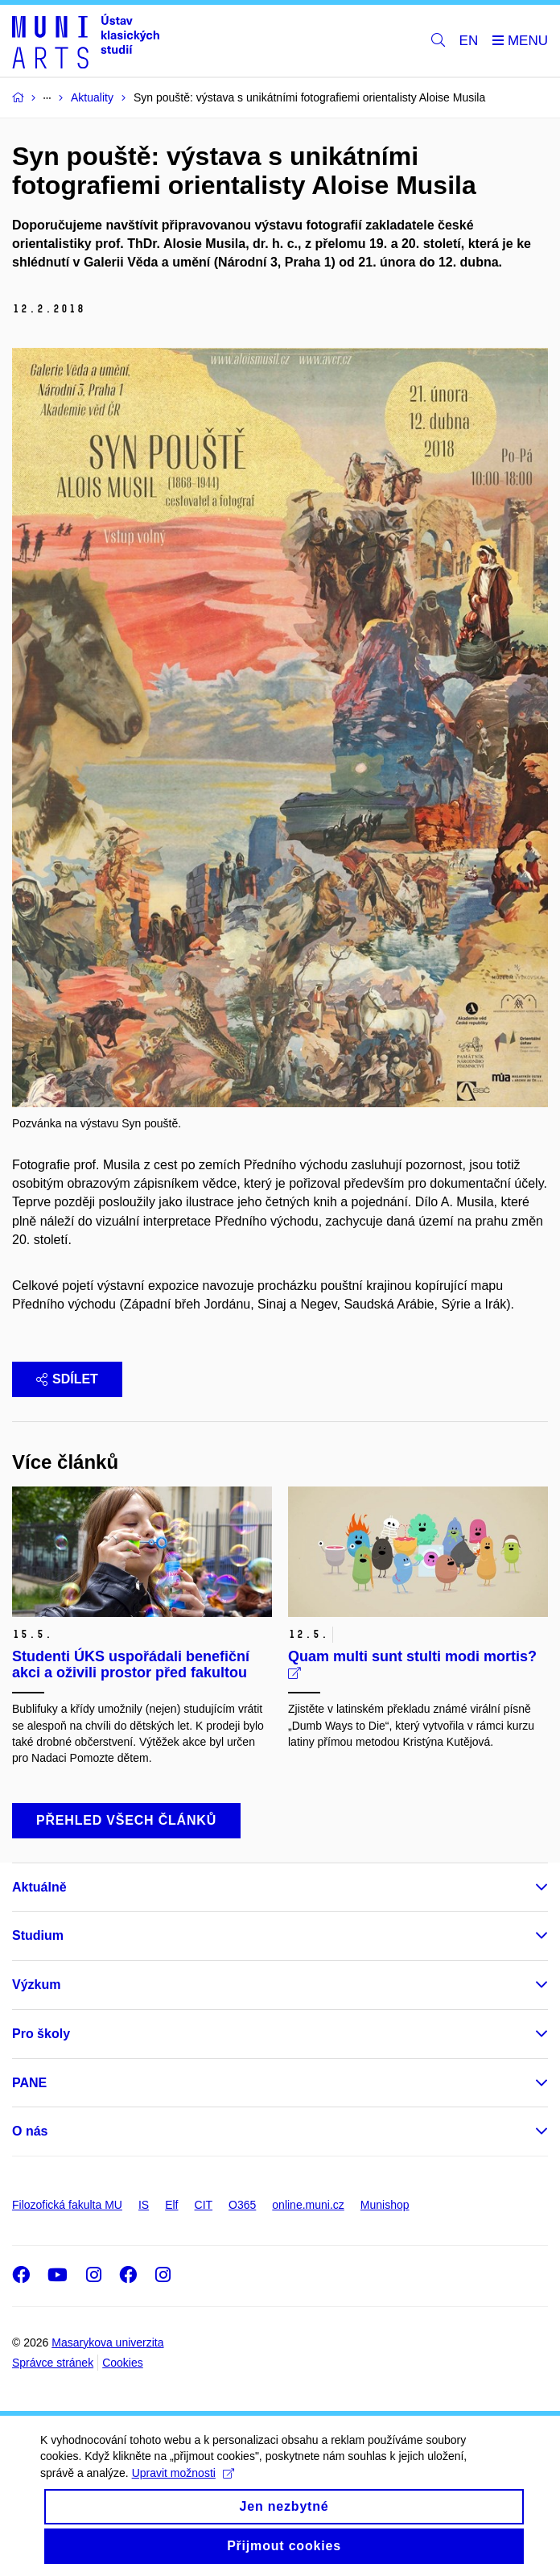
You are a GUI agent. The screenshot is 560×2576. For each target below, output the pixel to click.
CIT (204, 2204)
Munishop (385, 2204)
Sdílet (67, 1379)
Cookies (122, 2362)
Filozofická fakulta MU (67, 2204)
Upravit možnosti (183, 2485)
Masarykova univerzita (107, 2342)
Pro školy (41, 2034)
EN (469, 40)
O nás (29, 2131)
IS (143, 2204)
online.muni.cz (308, 2204)
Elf (171, 2204)
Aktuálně (39, 1887)
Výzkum (36, 1984)
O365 (242, 2204)
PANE (29, 2083)
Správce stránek (52, 2362)
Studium (38, 1935)
